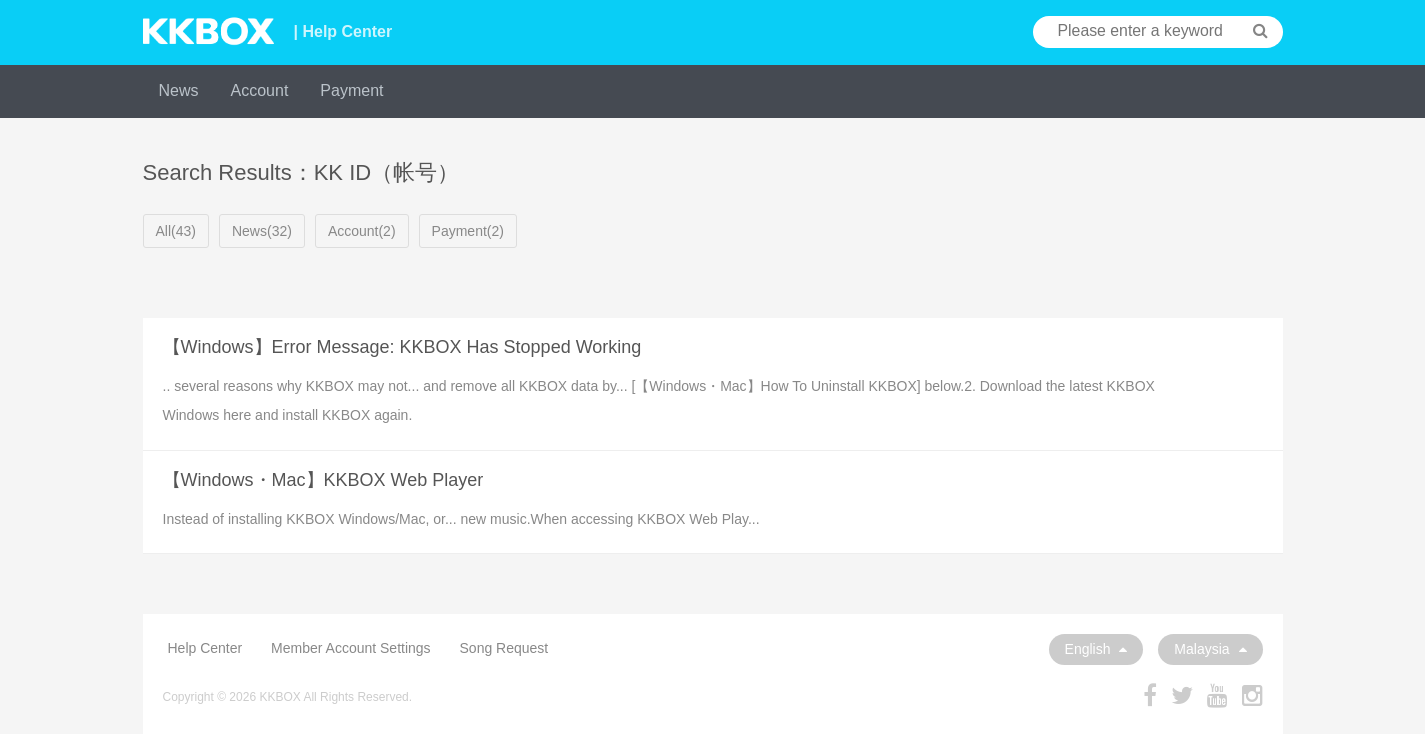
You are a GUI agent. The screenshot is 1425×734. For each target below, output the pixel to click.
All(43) (176, 231)
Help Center (205, 648)
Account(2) (362, 231)
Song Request (504, 648)
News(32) (262, 231)
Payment (351, 90)
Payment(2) (468, 231)
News (179, 90)
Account (260, 90)
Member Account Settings (351, 648)
